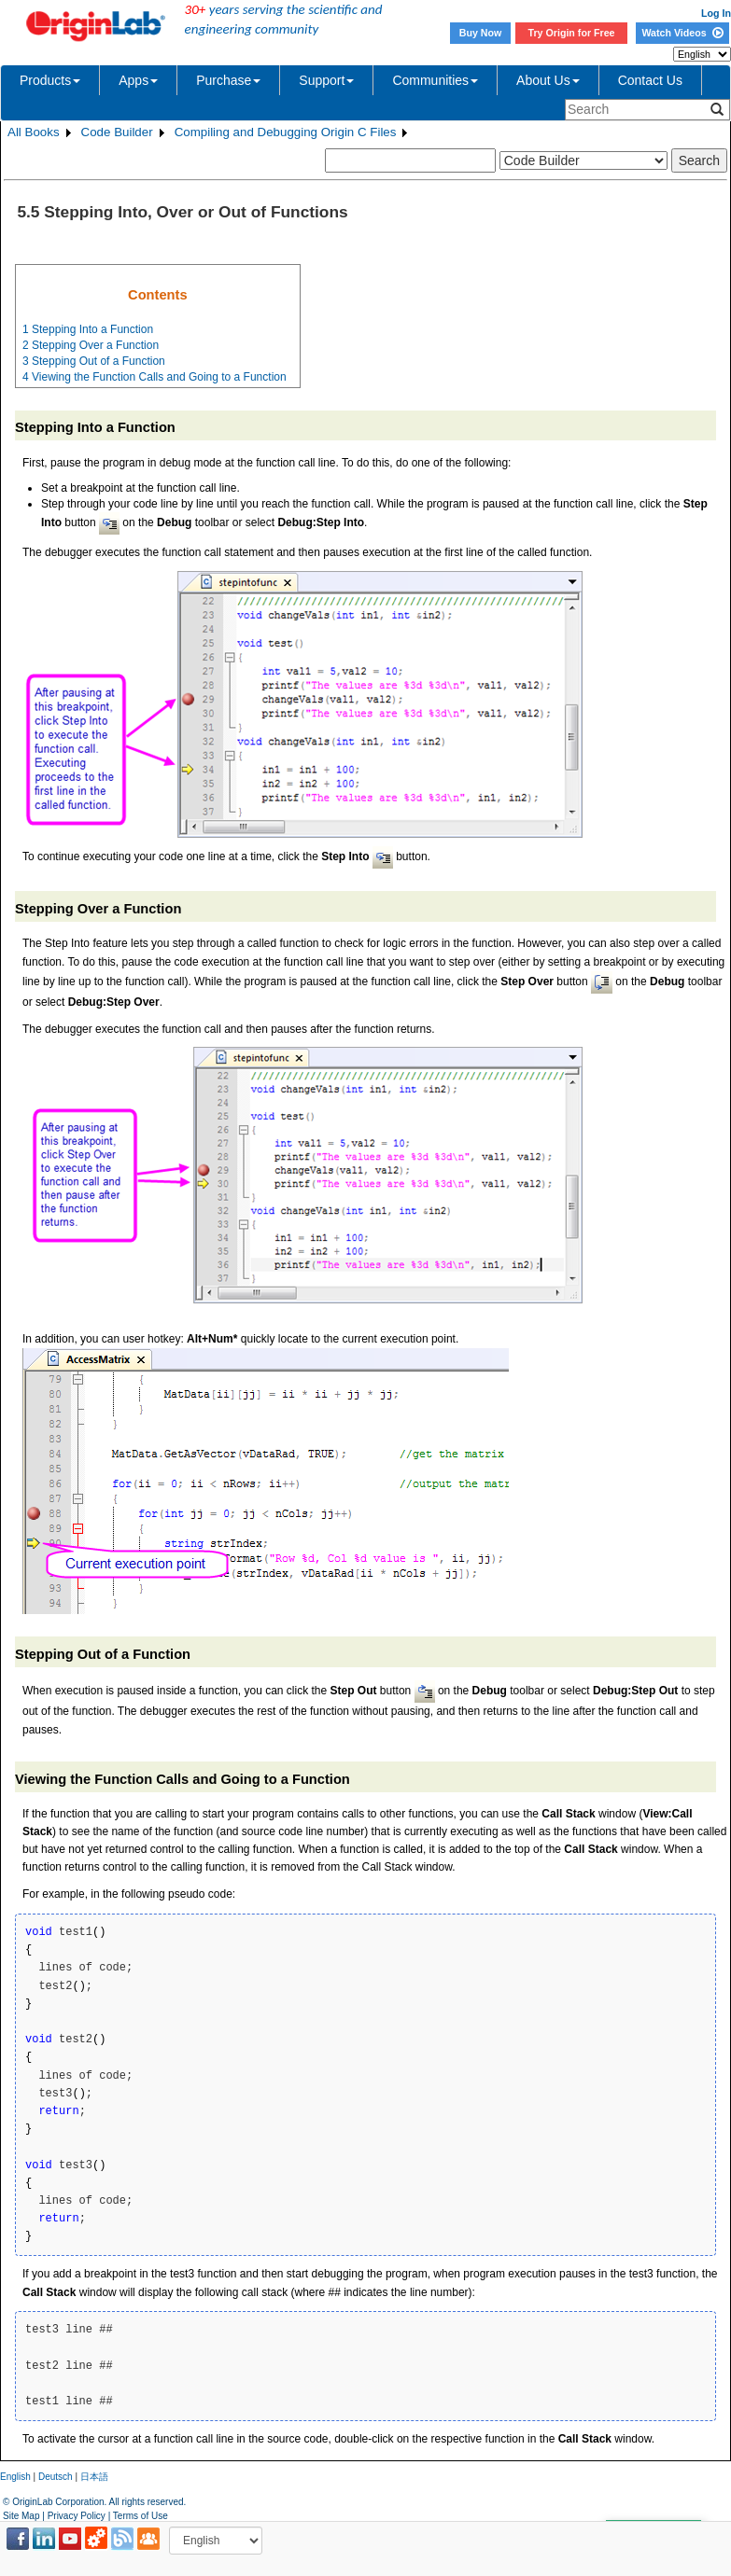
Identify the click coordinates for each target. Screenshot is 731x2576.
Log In (716, 13)
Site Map (21, 2516)
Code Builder (117, 132)
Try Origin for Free (571, 32)
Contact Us (650, 80)
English (15, 2477)
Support (326, 80)
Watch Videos (682, 32)
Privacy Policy (76, 2516)
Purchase (228, 80)
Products (50, 80)
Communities (435, 80)
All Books (33, 132)
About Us (548, 80)
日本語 (94, 2477)
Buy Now (480, 32)
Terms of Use (140, 2516)
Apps (138, 80)
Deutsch (55, 2477)
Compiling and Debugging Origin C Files (286, 132)
